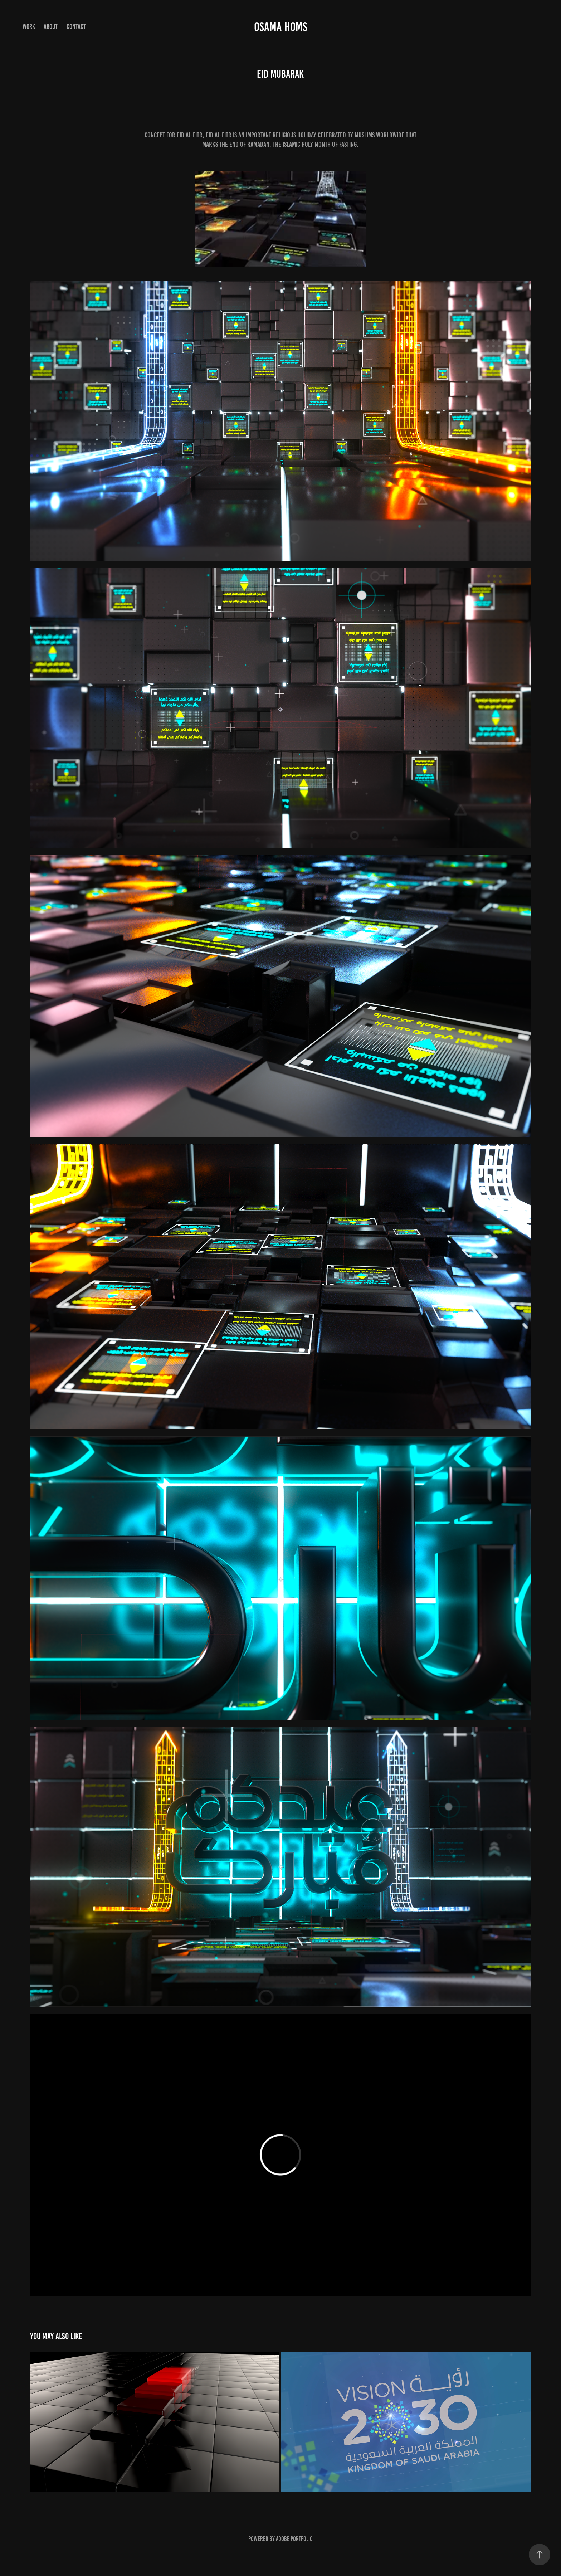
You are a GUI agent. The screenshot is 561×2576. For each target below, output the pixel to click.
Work (29, 26)
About (51, 26)
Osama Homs (280, 27)
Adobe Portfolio (294, 2538)
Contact (76, 26)
